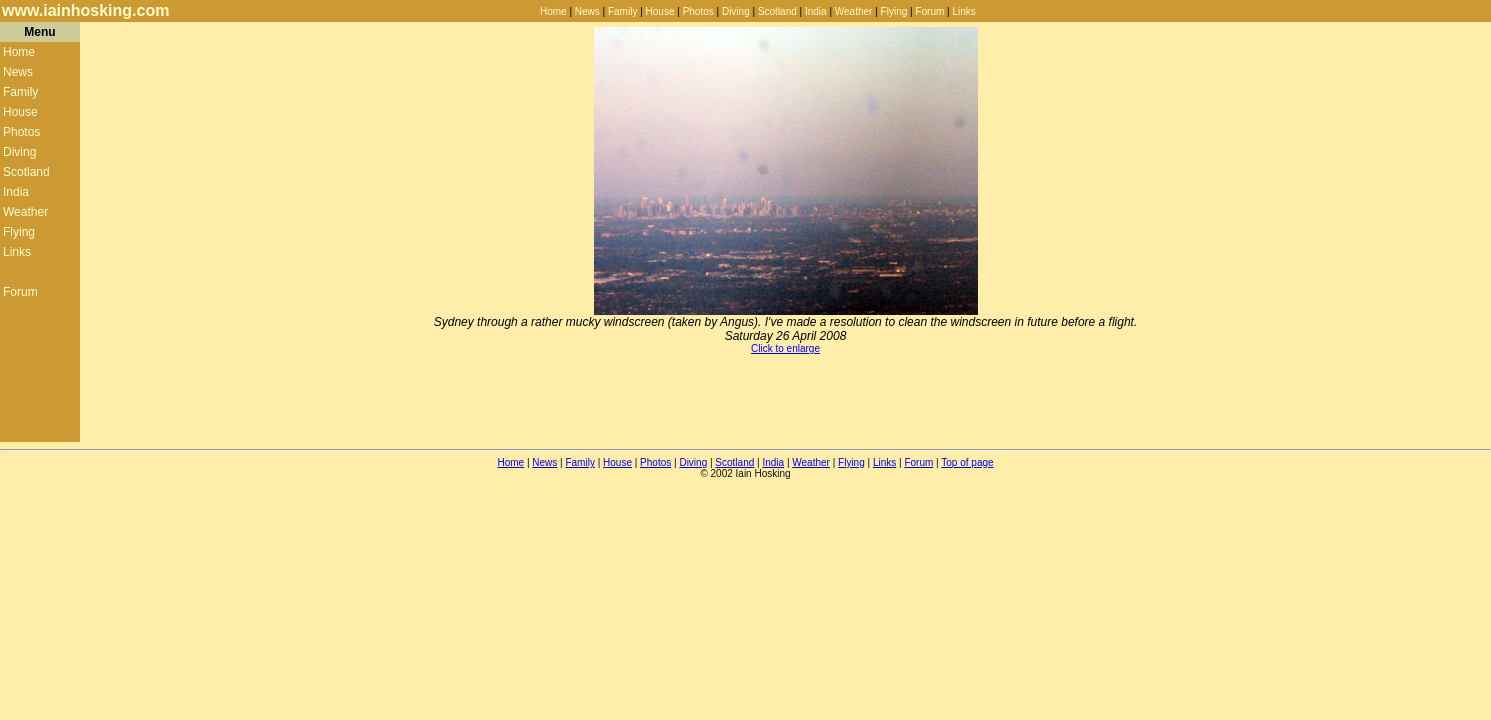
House (660, 11)
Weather (854, 11)
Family (622, 11)
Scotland (777, 11)
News (587, 11)
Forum (929, 11)
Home (553, 11)
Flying (894, 11)
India (816, 11)
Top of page (967, 462)
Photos (698, 11)
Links (963, 11)
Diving (736, 11)
